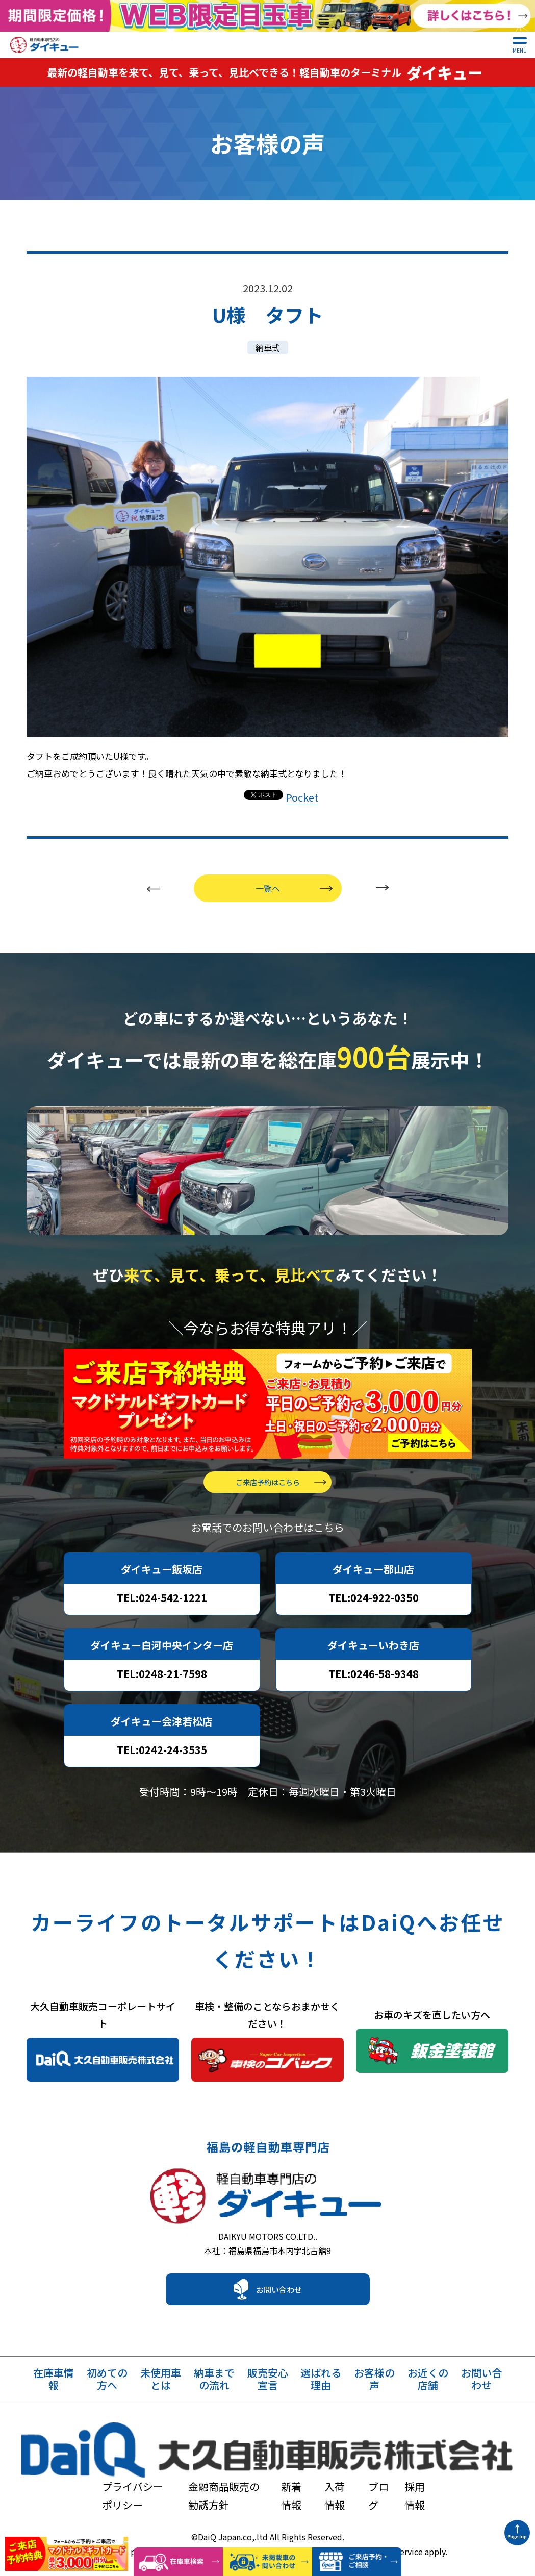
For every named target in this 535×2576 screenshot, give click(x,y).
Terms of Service (391, 2512)
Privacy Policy (315, 2512)
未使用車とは (160, 2395)
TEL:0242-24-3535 (162, 1755)
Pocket (302, 788)
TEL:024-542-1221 (162, 1603)
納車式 (268, 338)
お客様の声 (374, 2395)
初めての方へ (107, 2395)
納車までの (214, 2395)
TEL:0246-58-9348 (373, 1679)
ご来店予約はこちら (268, 1488)
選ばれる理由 (320, 2395)
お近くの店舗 (427, 2395)
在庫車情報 (53, 2395)
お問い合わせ (279, 2305)
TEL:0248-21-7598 (162, 1679)
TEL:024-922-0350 (373, 1603)
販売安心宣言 (267, 2395)
